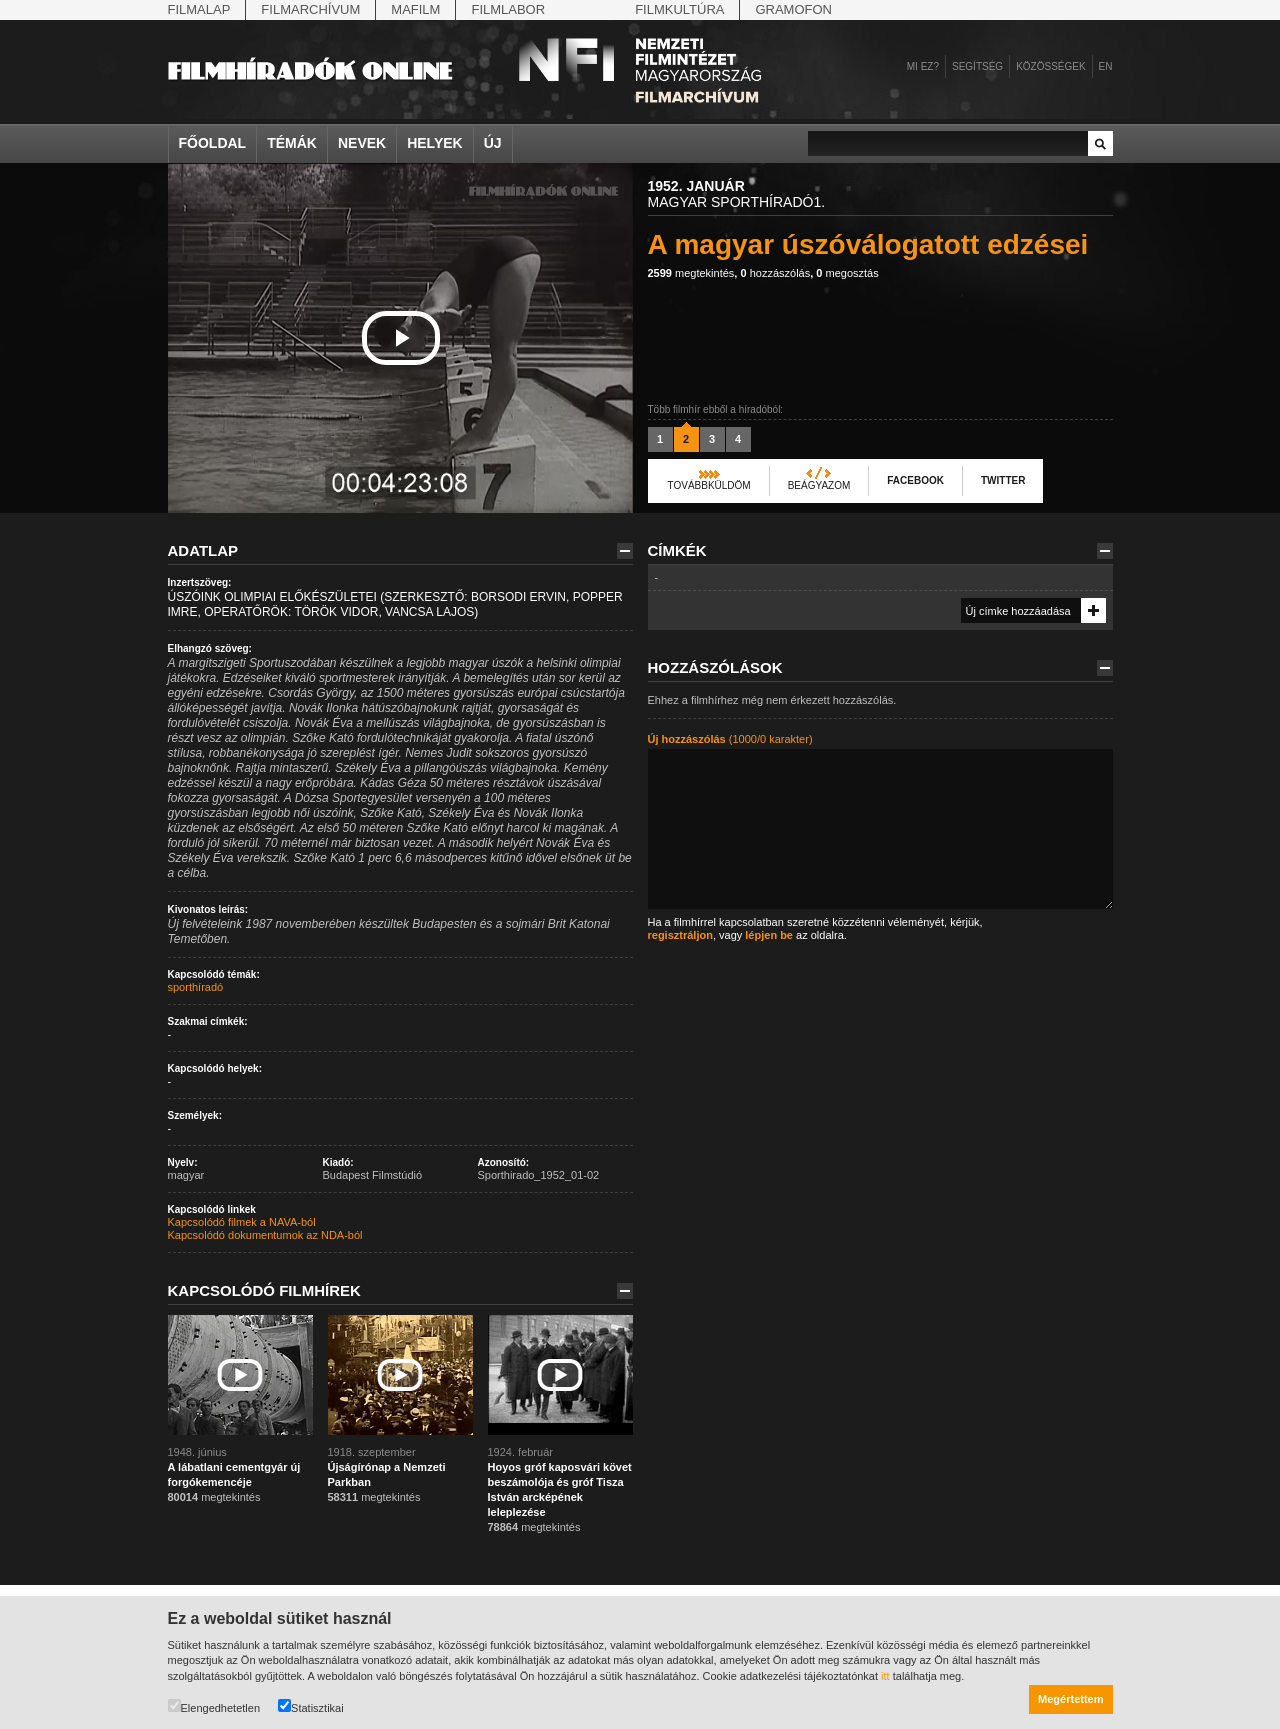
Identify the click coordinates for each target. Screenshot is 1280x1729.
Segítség (977, 66)
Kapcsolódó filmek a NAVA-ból (242, 1222)
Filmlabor (508, 9)
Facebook (915, 480)
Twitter (1003, 480)
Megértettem (1070, 1699)
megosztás (847, 273)
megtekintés (691, 273)
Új (493, 143)
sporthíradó (196, 987)
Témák (292, 143)
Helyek (435, 143)
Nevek (362, 143)
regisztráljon (680, 935)
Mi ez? (923, 66)
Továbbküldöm (709, 485)
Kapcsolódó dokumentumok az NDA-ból (265, 1235)
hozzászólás (775, 273)
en (1106, 66)
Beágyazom (819, 485)
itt (885, 1676)
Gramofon (793, 9)
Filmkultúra (679, 9)
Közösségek (1050, 66)
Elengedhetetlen (214, 1706)
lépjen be (769, 935)
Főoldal (213, 143)
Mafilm (415, 9)
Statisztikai (311, 1706)
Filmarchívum (310, 9)
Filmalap (199, 9)
